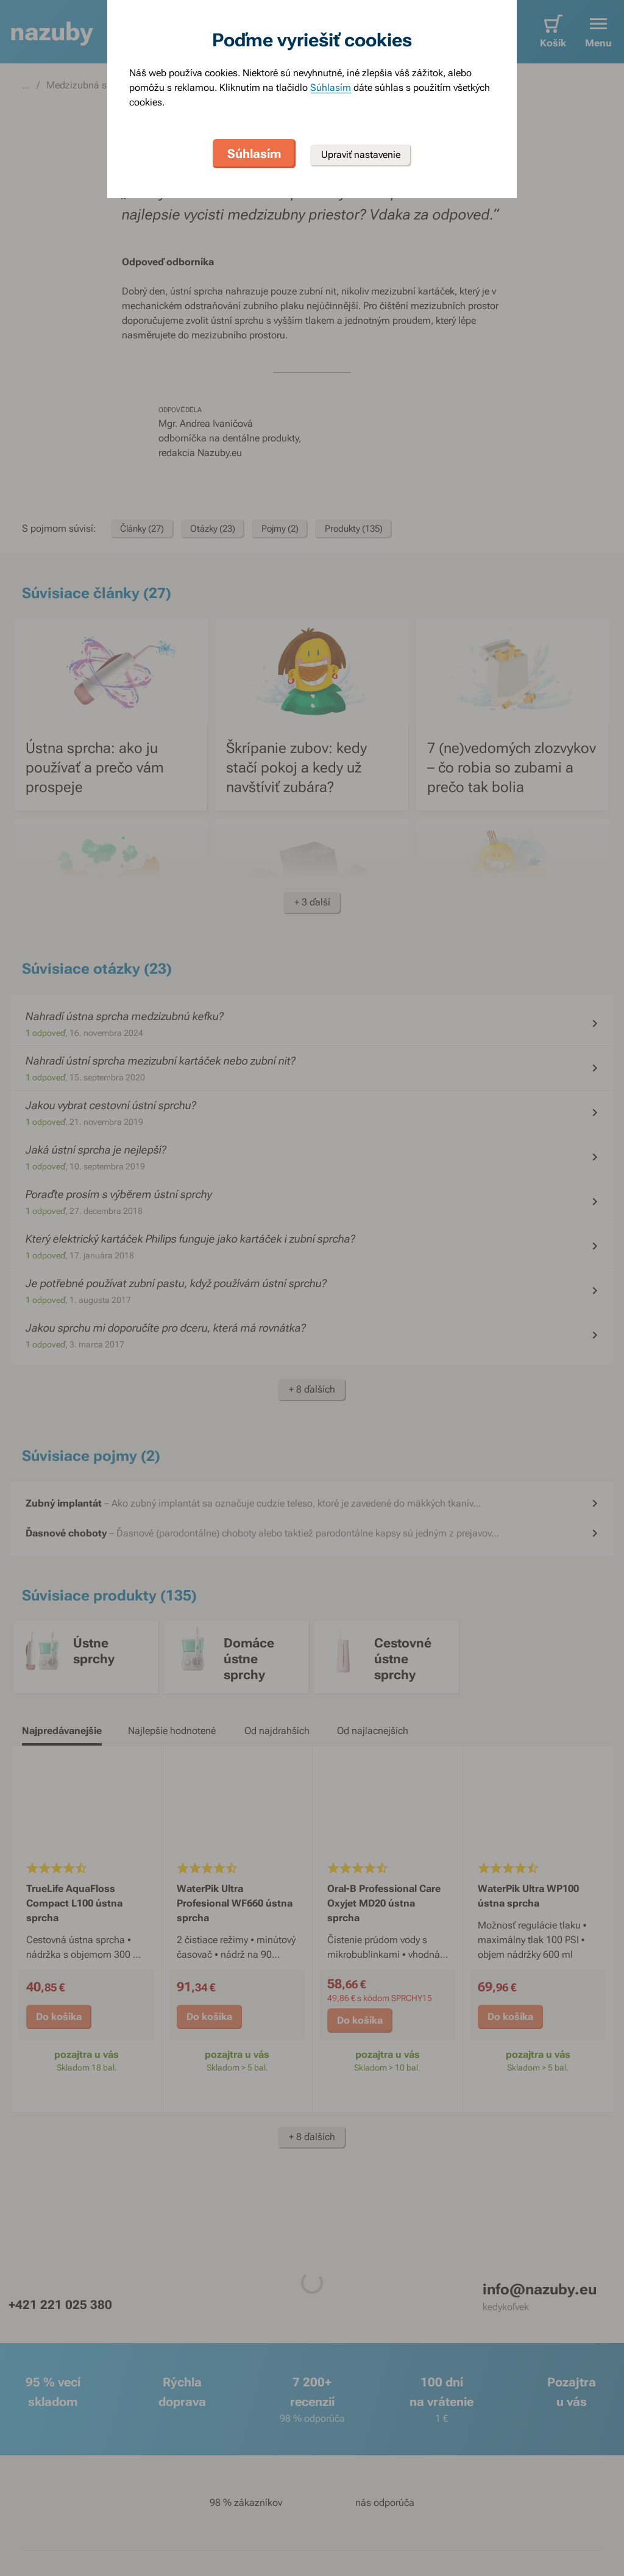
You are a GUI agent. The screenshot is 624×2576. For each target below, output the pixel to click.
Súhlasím (330, 87)
